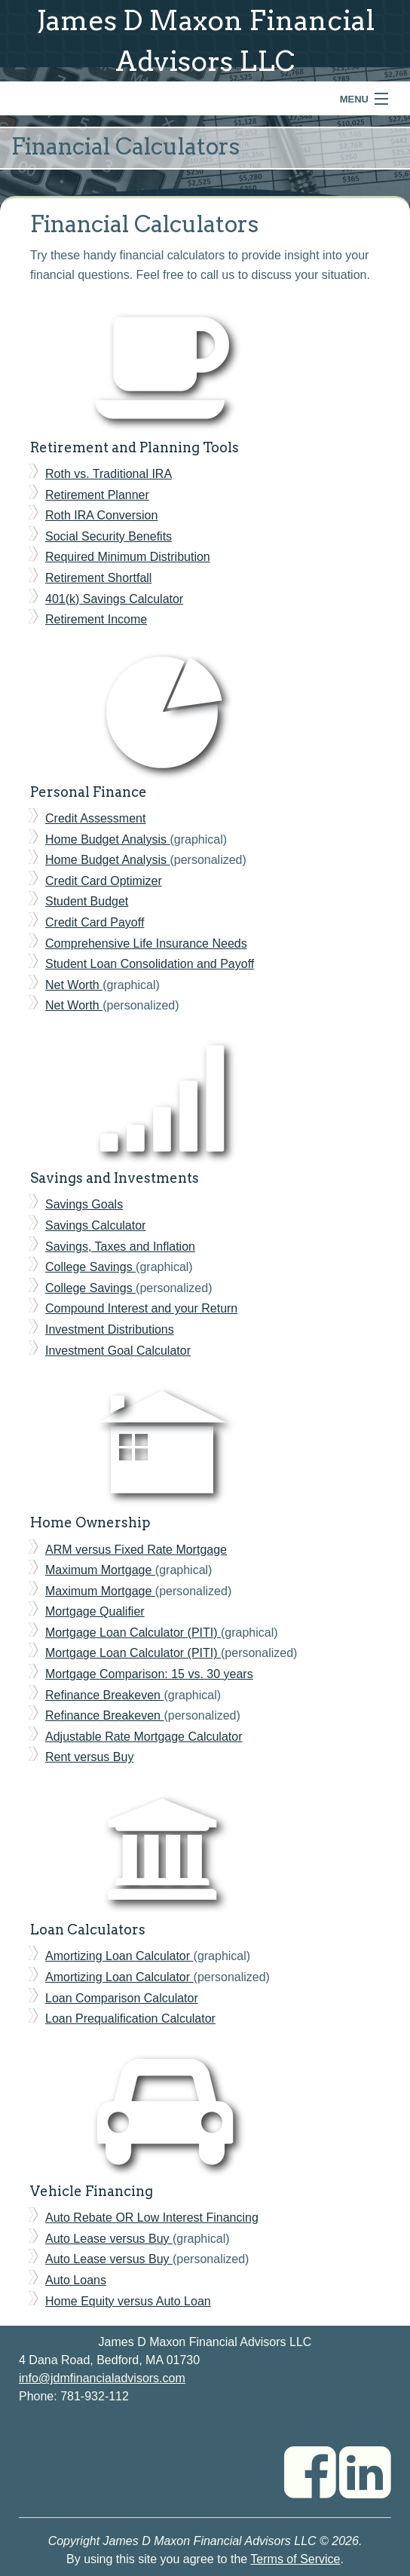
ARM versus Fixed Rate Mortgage (136, 1549)
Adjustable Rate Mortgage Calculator (143, 1736)
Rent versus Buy (89, 1757)
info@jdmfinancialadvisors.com (102, 2378)
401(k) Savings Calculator (114, 599)
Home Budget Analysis (107, 839)
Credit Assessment (95, 818)
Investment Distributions (109, 1329)
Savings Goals (84, 1204)
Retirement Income (96, 619)
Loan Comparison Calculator (121, 1998)
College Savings (90, 1266)
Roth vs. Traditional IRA (108, 473)
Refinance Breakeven (104, 1695)
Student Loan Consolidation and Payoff (149, 963)
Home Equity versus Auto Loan (128, 2301)
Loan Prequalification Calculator (130, 2018)
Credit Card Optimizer (103, 880)
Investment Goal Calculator (118, 1350)
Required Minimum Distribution (127, 556)
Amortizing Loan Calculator (119, 1956)
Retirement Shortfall (98, 577)
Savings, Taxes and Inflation (120, 1246)
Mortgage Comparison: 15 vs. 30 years (149, 1674)
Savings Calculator (95, 1225)
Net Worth (73, 985)
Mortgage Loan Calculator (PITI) (133, 1632)
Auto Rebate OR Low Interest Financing (152, 2217)
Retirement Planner (97, 495)
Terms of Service (295, 2559)
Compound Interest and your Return (141, 1308)
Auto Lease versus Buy (109, 2238)
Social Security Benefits (108, 536)
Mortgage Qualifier (95, 1611)
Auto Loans (75, 2280)
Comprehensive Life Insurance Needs (146, 943)
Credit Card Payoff (94, 922)
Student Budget (86, 901)
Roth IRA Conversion (101, 515)
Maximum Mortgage (100, 1570)
